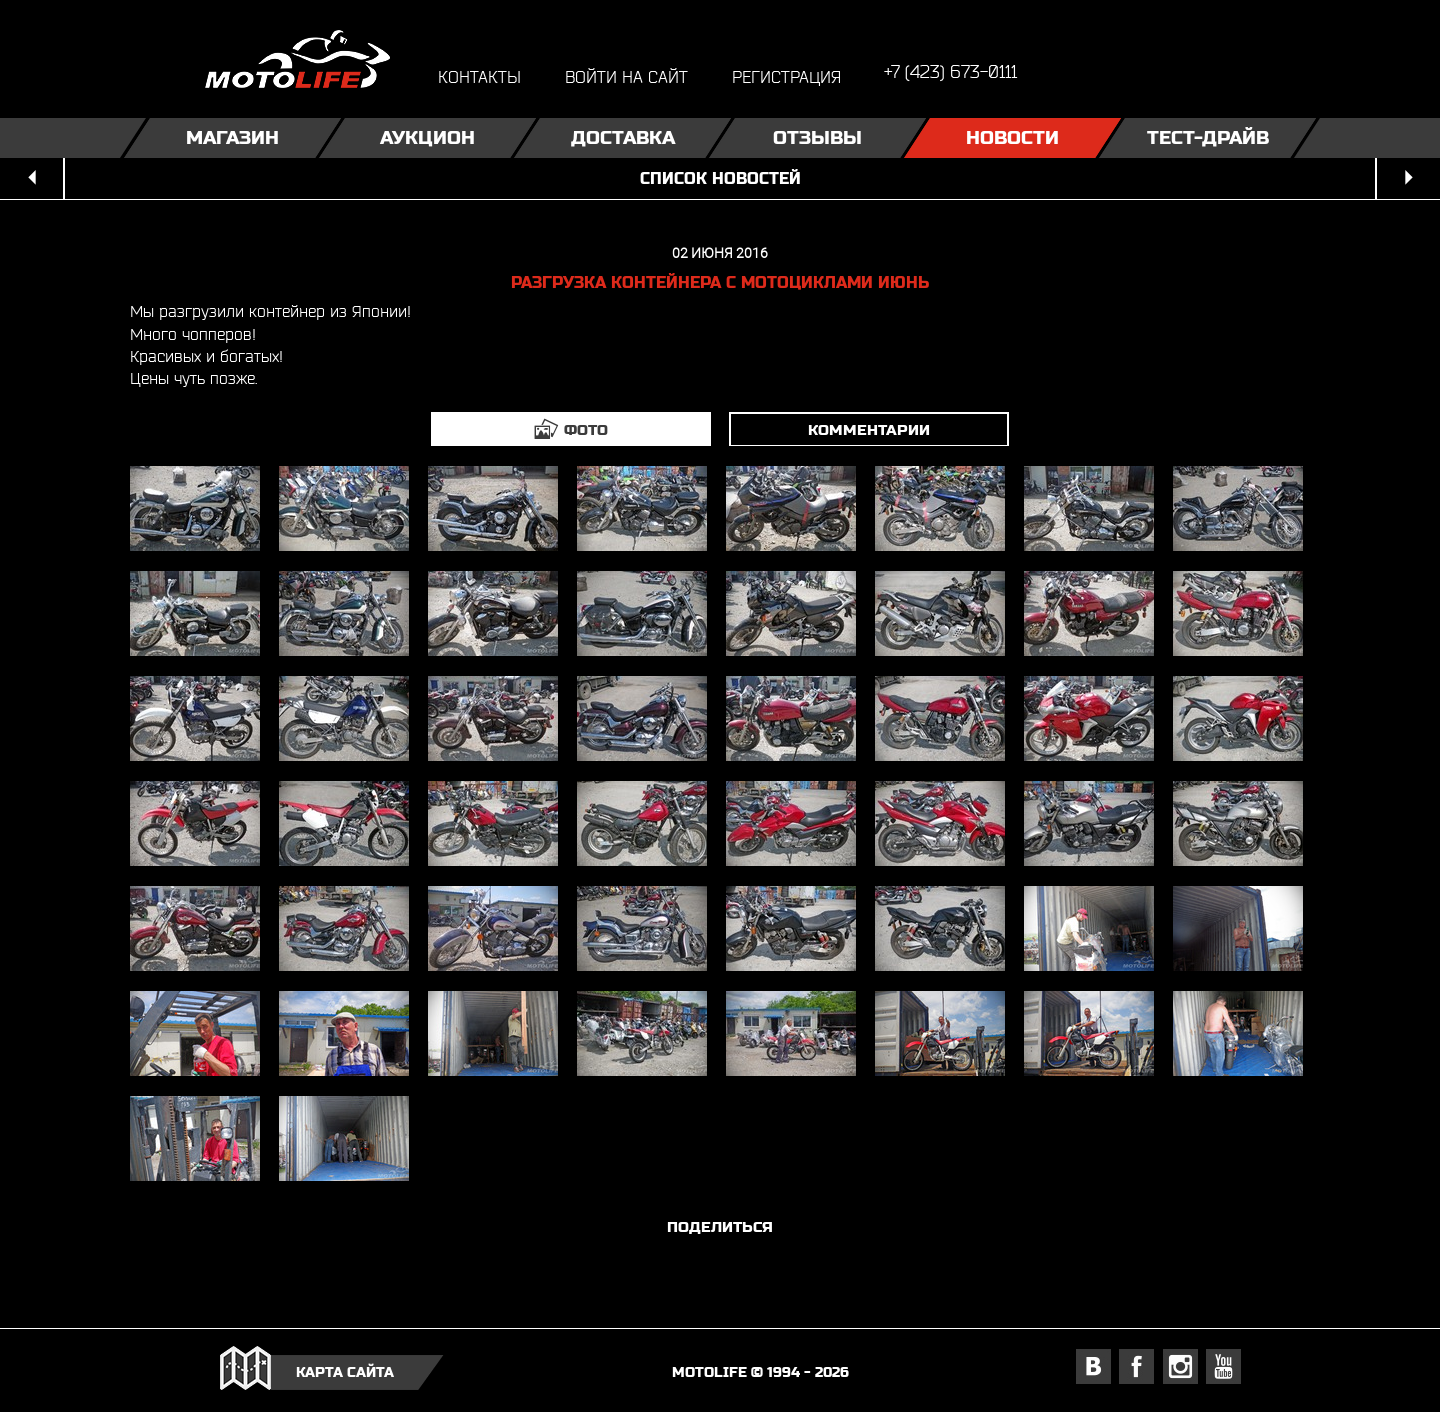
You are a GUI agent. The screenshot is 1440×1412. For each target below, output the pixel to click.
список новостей (720, 178)
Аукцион (427, 137)
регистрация (786, 76)
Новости (1012, 137)
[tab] (571, 429)
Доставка (623, 137)
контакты (479, 76)
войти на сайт (626, 76)
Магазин (232, 137)
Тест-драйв (1208, 137)
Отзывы (817, 137)
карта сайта (345, 1372)
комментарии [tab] (869, 429)
